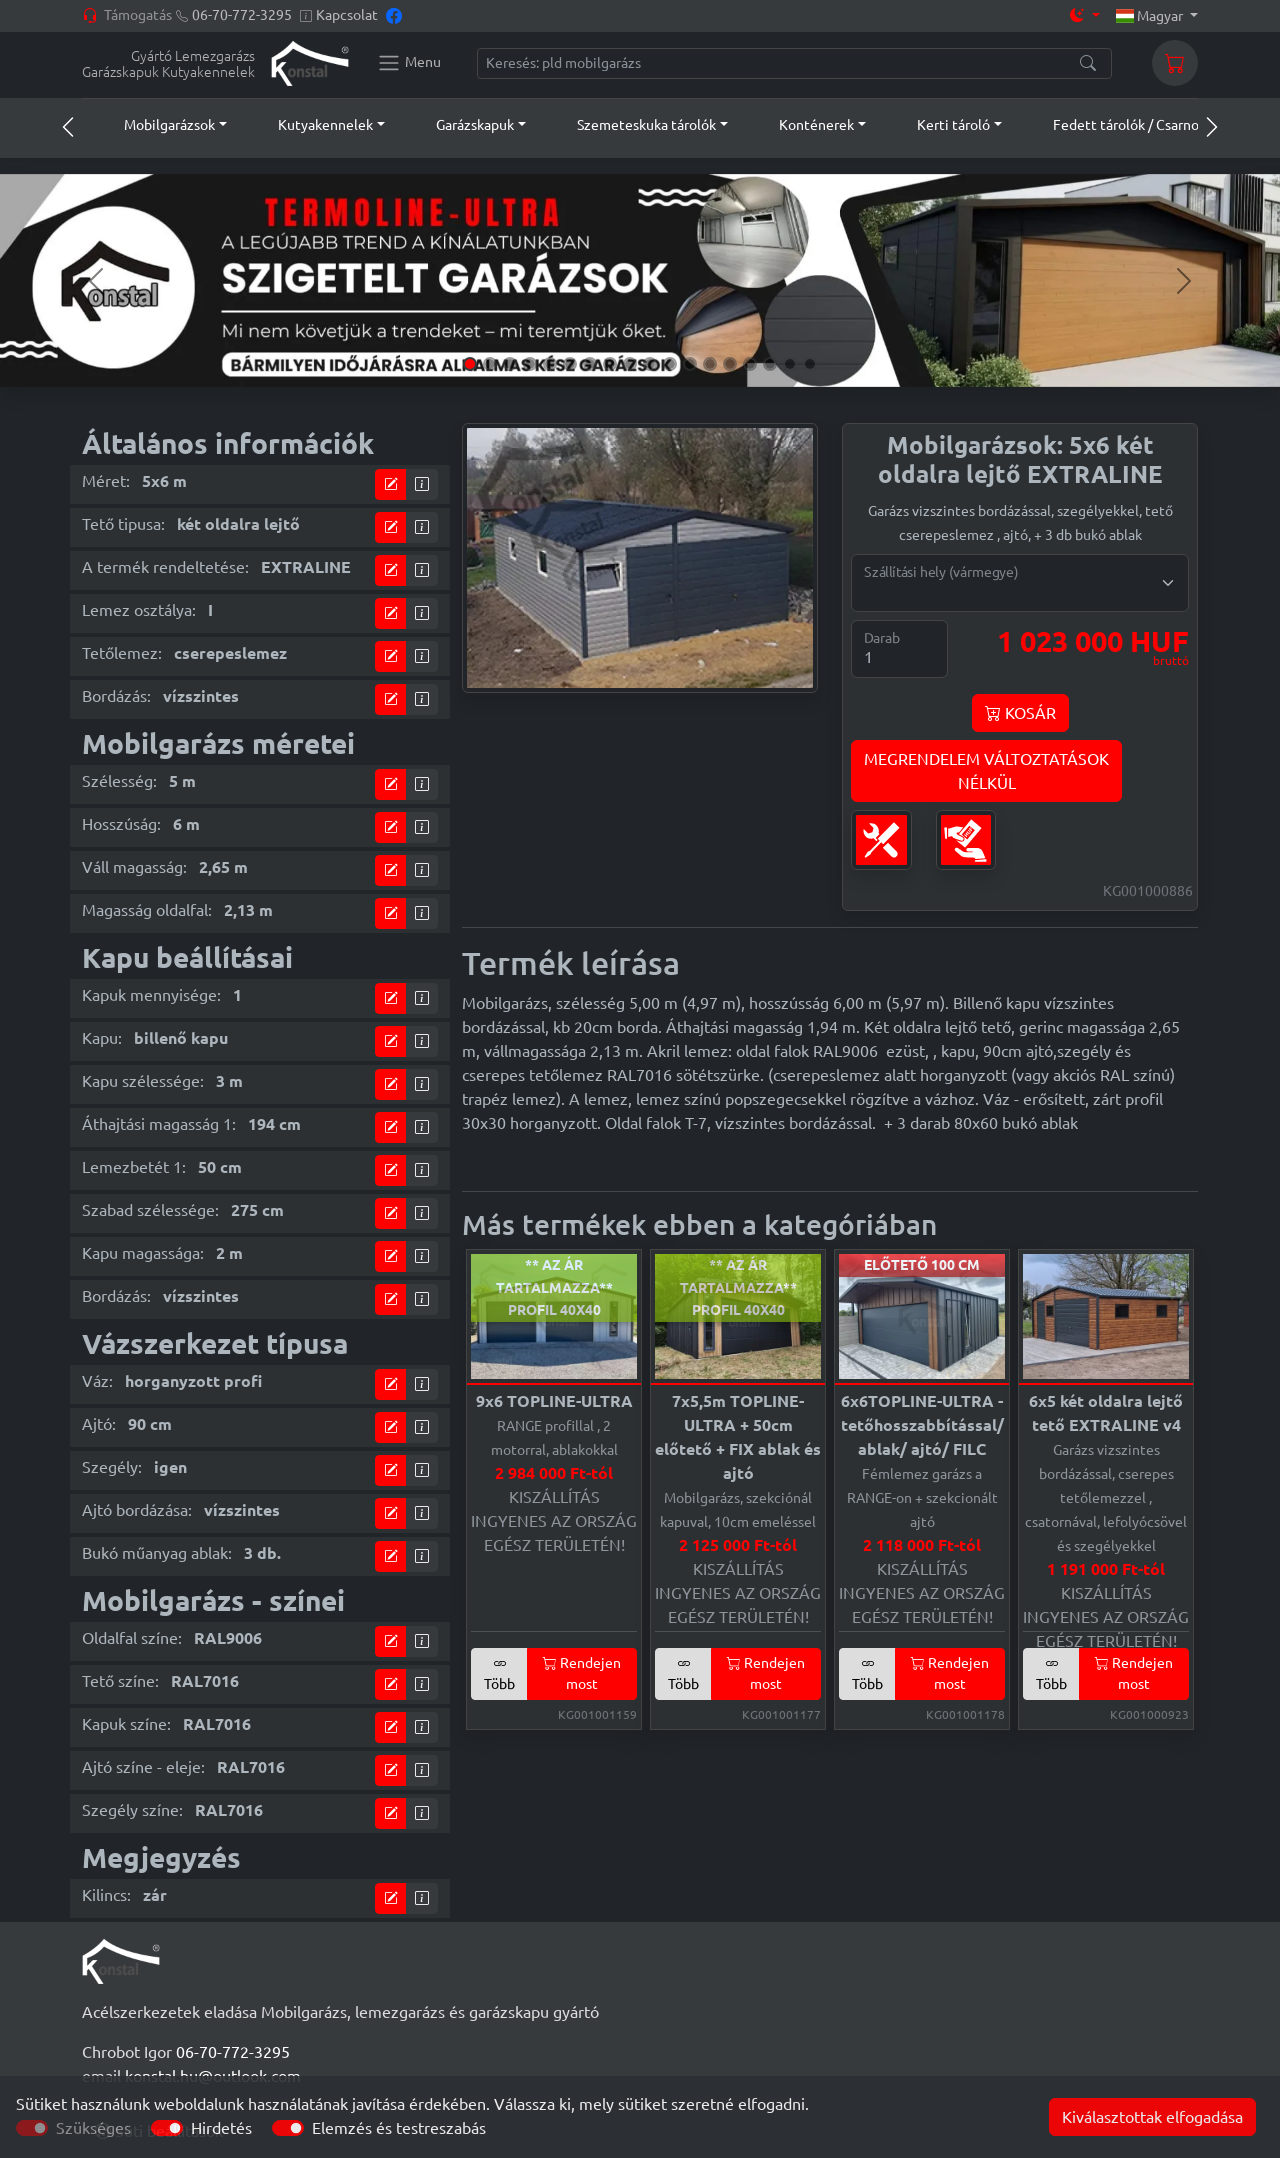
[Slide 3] (510, 364)
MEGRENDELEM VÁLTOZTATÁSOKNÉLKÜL (986, 771)
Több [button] (499, 1673)
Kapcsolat (347, 15)
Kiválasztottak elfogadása (1152, 2117)
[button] (157, 125)
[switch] (167, 2128)
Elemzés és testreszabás (399, 2128)
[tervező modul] (391, 484)
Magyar (1151, 16)
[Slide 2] (490, 364)
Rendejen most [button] (582, 1673)
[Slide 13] (710, 364)
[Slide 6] (570, 364)
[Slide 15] (750, 364)
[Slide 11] (670, 364)
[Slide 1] (470, 364)
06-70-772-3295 (242, 15)
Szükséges (93, 2128)
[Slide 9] (630, 364)
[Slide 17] (790, 364)
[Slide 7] (590, 364)
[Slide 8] (610, 364)
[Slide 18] (810, 364)
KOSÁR (1020, 713)
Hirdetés (221, 2128)
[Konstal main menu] (409, 63)
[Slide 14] (730, 364)
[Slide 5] (550, 364)
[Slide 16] (770, 364)
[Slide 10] (650, 364)
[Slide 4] (530, 364)
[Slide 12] (690, 364)
